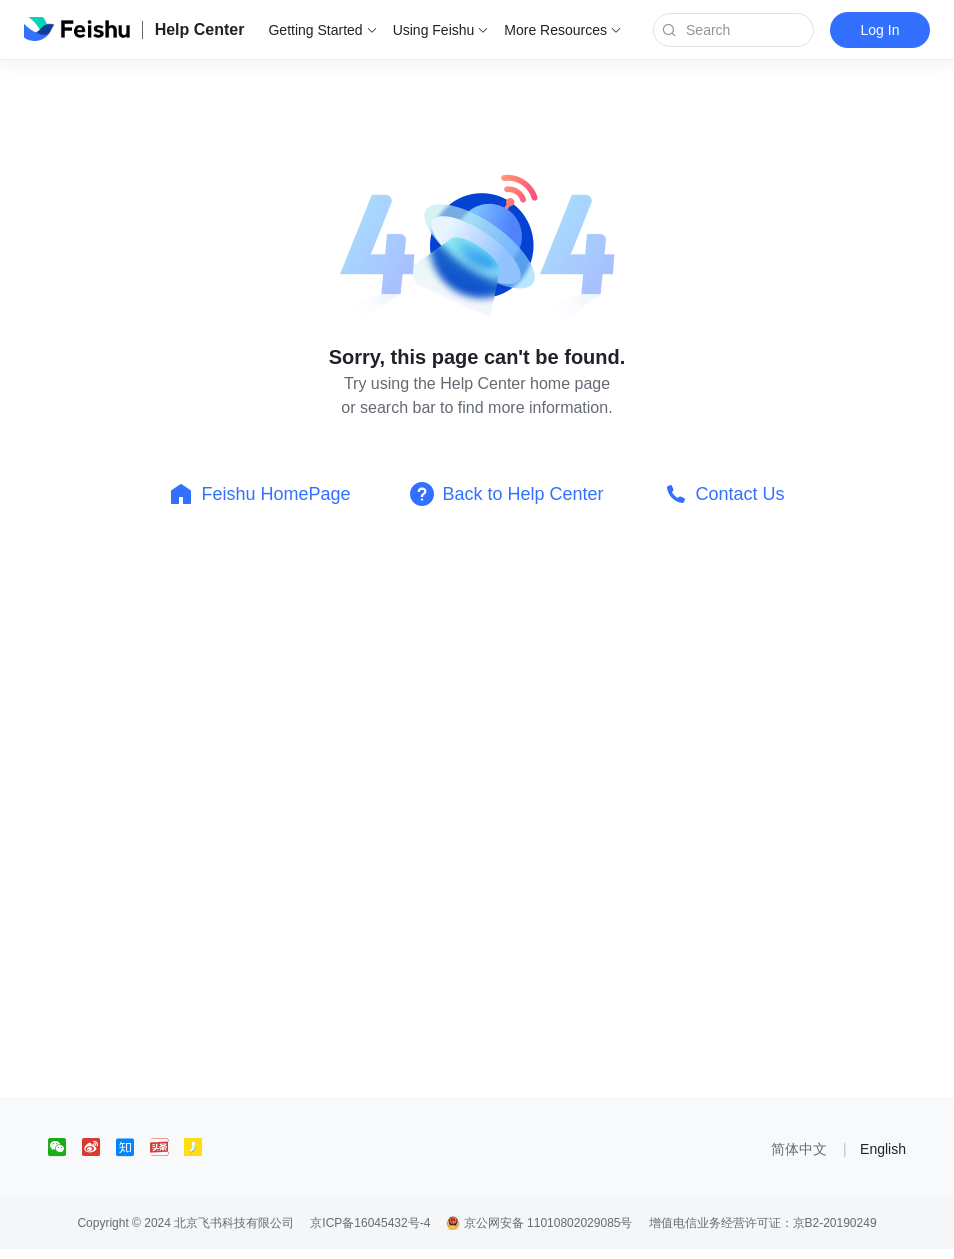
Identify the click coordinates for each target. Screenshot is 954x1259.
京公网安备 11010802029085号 (539, 1223)
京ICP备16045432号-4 (370, 1223)
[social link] (65, 1147)
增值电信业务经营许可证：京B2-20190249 (763, 1223)
